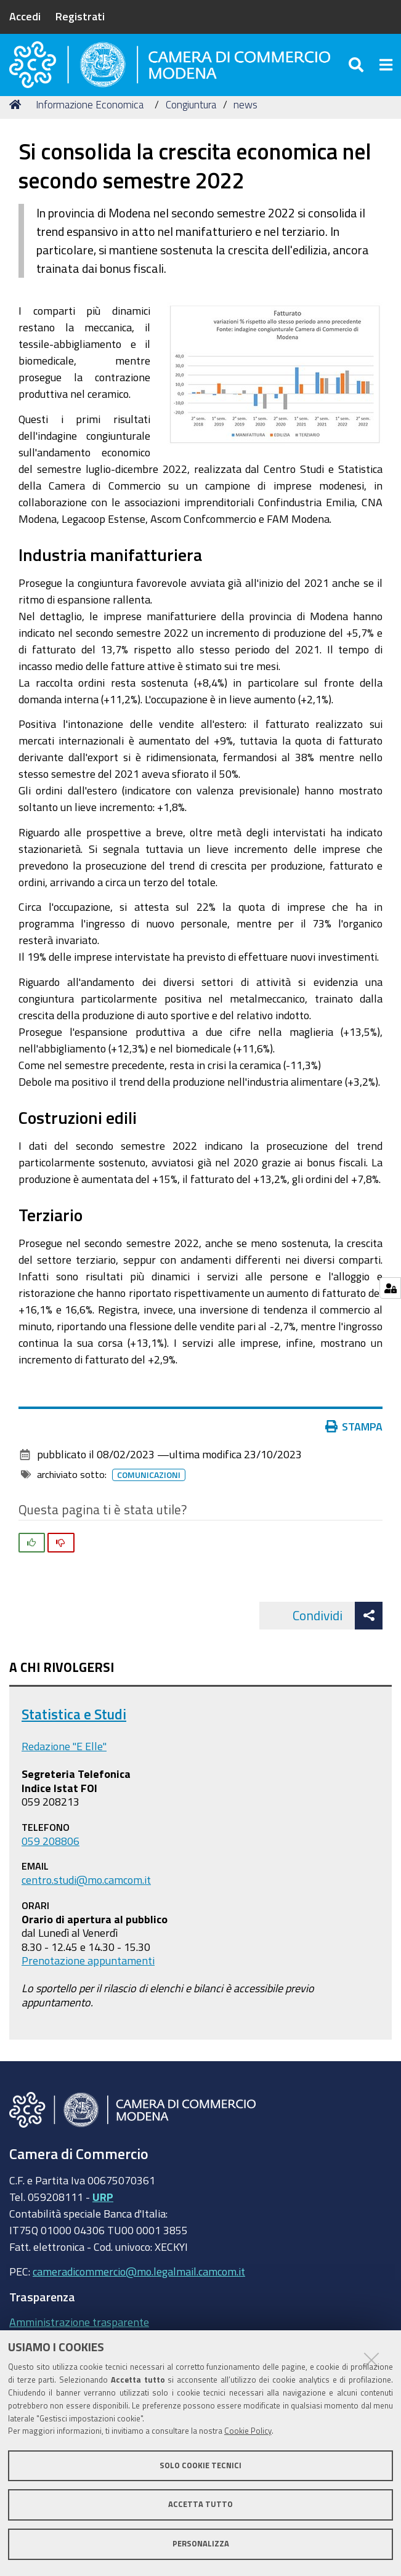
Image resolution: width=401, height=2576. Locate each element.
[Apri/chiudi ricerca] (357, 73)
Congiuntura (191, 124)
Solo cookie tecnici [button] (200, 2465)
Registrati (80, 16)
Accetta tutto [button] (200, 2504)
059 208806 (50, 1860)
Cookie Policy (248, 2431)
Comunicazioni (148, 1495)
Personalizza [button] (200, 2544)
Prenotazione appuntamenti (88, 1980)
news (245, 124)
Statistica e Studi (74, 1734)
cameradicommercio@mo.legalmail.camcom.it (139, 2291)
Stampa (354, 1446)
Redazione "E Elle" (64, 1766)
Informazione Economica (90, 124)
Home (17, 124)
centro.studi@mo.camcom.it (86, 1899)
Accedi (25, 16)
